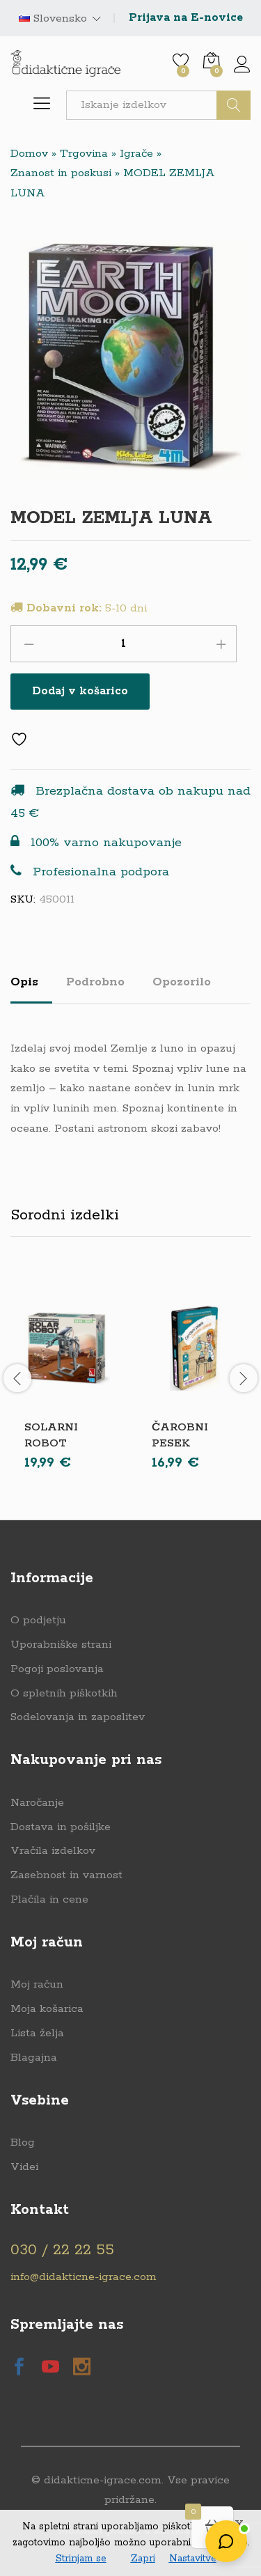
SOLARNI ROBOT (51, 1435)
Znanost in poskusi (60, 173)
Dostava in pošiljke (60, 1827)
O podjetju (38, 1620)
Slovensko (53, 19)
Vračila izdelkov (52, 1850)
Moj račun (36, 1984)
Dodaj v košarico (80, 691)
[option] (67, 1378)
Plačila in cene (49, 1899)
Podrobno (95, 982)
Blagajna (33, 2057)
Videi (24, 2167)
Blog (22, 2142)
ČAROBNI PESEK (180, 1435)
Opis (24, 982)
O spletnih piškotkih (64, 1693)
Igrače (136, 153)
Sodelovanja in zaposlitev (77, 1717)
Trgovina (84, 153)
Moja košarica (47, 2008)
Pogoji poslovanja (57, 1669)
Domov (29, 153)
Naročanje (37, 1802)
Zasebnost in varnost (66, 1875)
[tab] (31, 988)
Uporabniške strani (60, 1644)
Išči (233, 105)
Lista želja (37, 2033)
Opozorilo (181, 982)
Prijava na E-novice (186, 17)
